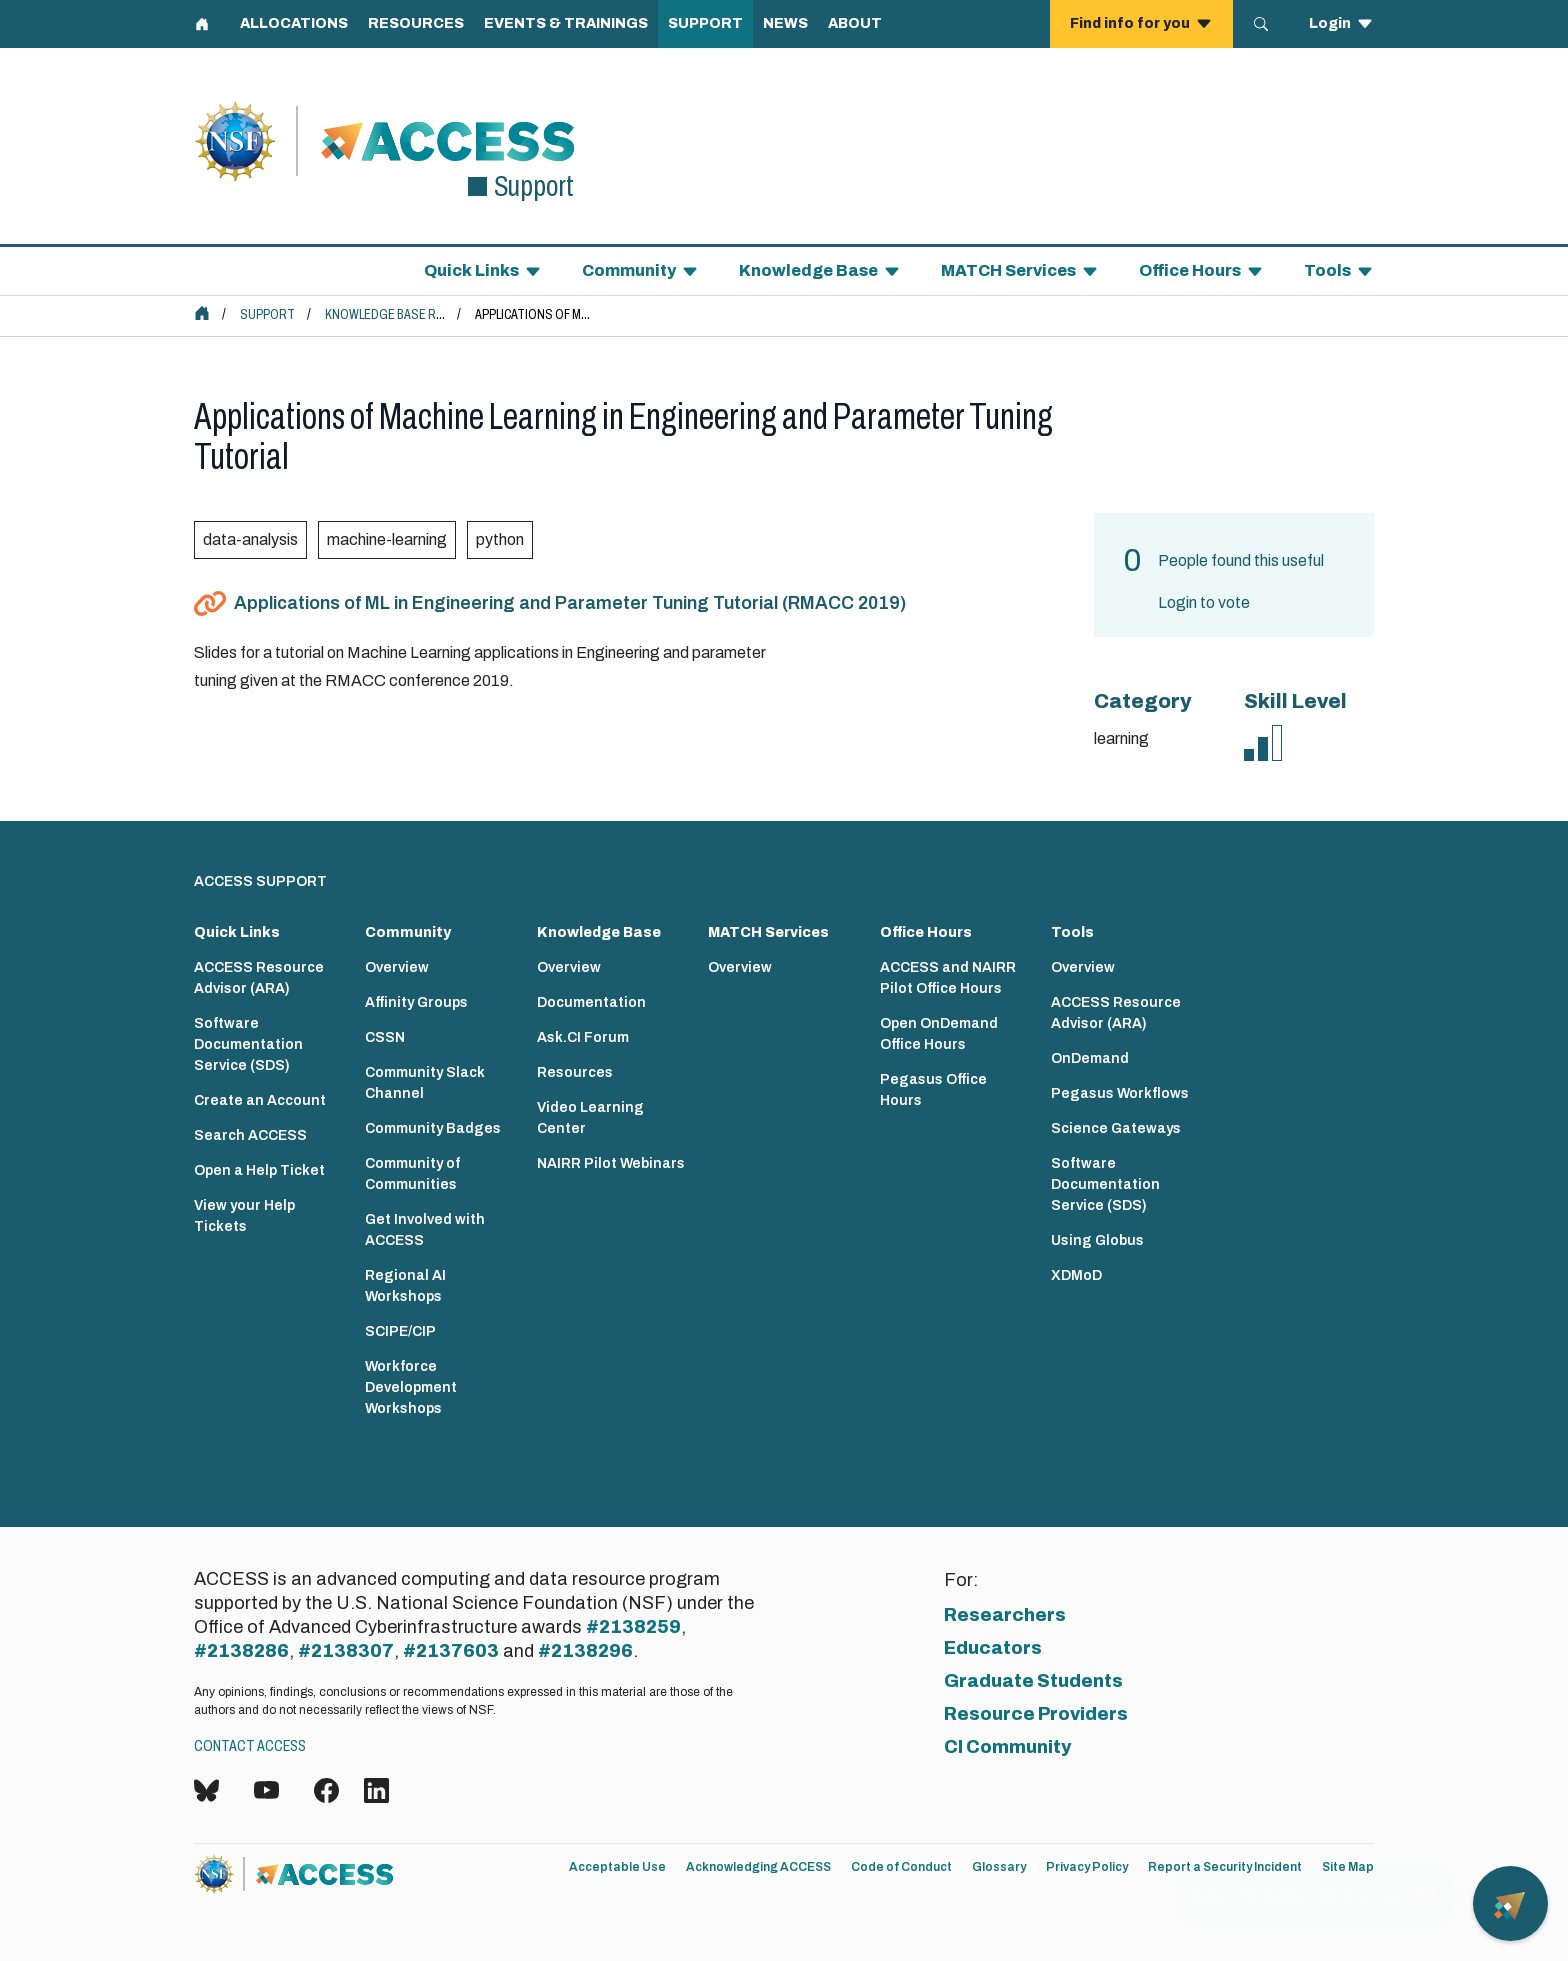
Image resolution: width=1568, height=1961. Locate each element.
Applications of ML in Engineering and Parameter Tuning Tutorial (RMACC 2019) (570, 603)
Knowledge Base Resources (411, 314)
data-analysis (250, 539)
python (500, 539)
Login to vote (1204, 602)
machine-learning (387, 539)
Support (267, 314)
